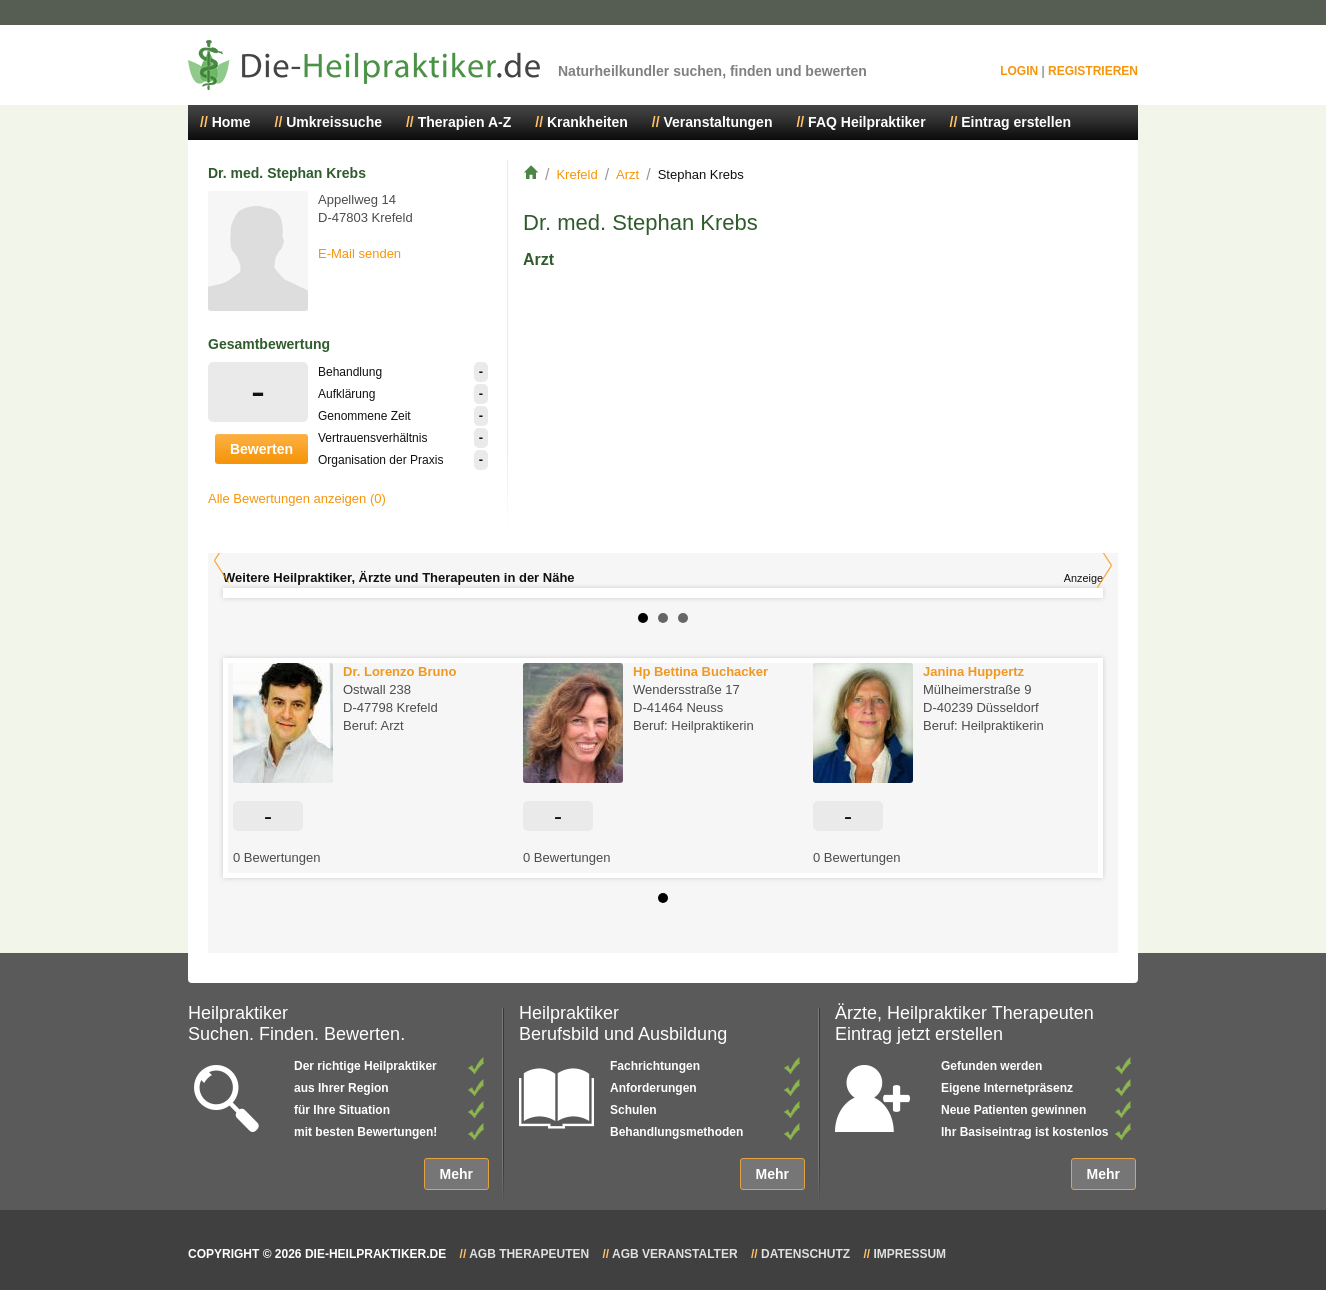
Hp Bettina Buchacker (700, 671)
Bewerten (261, 449)
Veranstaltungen (718, 122)
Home (231, 122)
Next (1104, 565)
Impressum (909, 1254)
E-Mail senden (359, 253)
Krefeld (576, 174)
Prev (221, 560)
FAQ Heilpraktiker (867, 122)
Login (1019, 71)
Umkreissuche (334, 122)
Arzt (627, 174)
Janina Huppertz (973, 671)
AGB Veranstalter (675, 1254)
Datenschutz (805, 1254)
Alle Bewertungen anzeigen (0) (297, 498)
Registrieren (1093, 71)
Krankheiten (587, 122)
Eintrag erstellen (1016, 122)
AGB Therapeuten (529, 1254)
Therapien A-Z (465, 122)
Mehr (456, 1174)
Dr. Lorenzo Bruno (399, 671)
